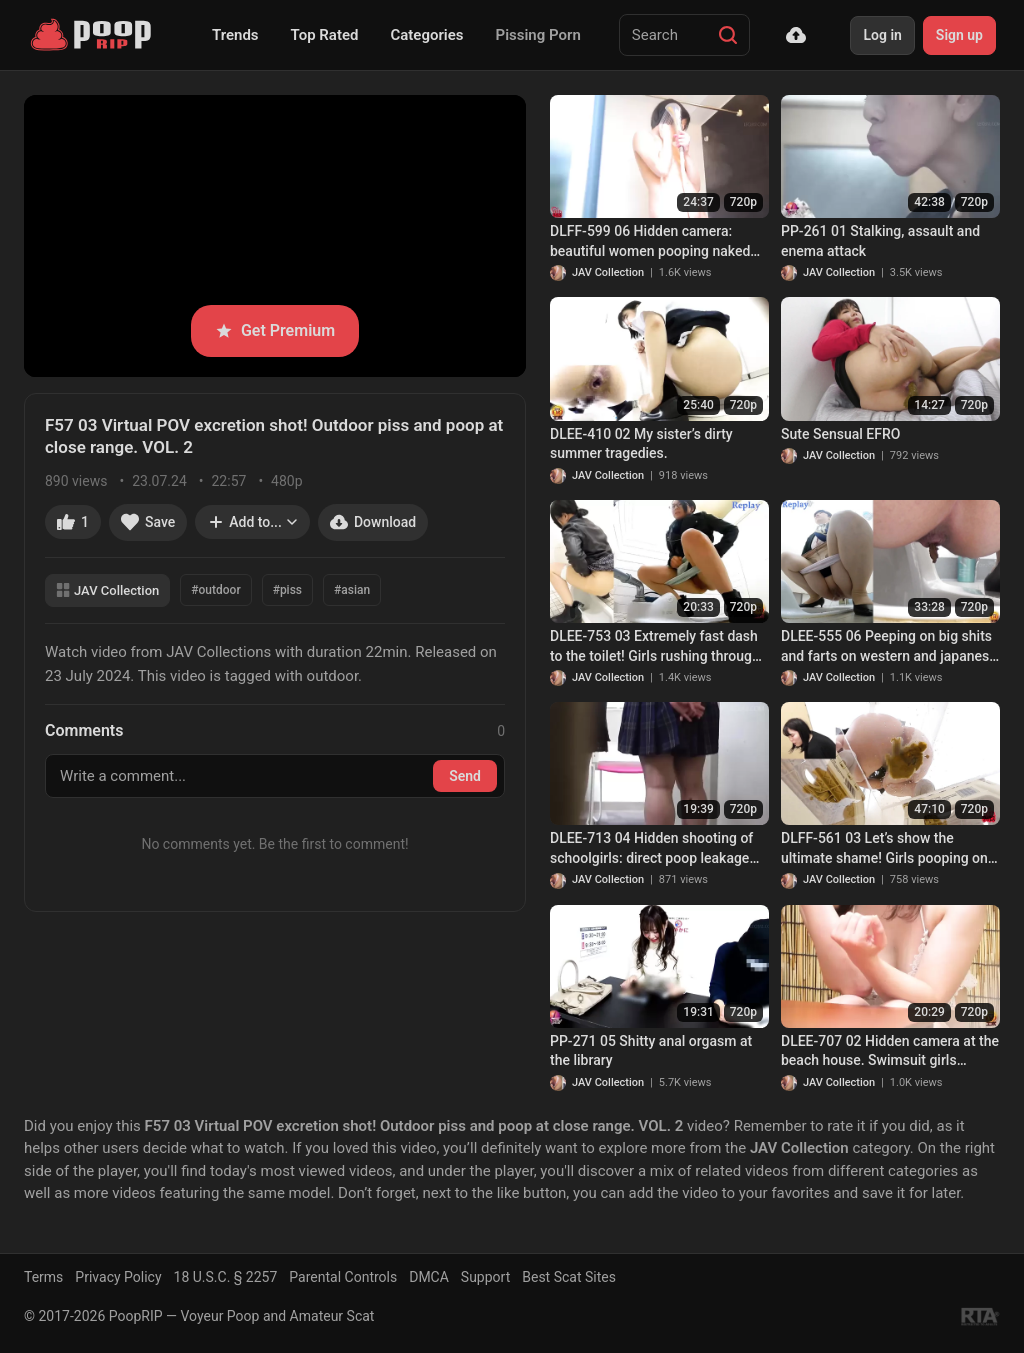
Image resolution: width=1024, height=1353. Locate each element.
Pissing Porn (538, 35)
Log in (882, 35)
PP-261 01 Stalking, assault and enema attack (880, 241)
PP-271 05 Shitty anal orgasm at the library (651, 1051)
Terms (43, 1277)
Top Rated (325, 35)
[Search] (728, 35)
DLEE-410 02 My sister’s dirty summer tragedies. (641, 444)
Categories (426, 35)
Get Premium (275, 330)
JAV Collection (107, 590)
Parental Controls (343, 1277)
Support (485, 1277)
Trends (235, 35)
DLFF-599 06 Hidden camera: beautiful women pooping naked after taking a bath (650, 242)
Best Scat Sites (569, 1277)
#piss (287, 590)
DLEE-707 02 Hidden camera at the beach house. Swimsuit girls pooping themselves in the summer (890, 1052)
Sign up (959, 35)
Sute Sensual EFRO (840, 434)
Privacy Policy (118, 1277)
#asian (352, 590)
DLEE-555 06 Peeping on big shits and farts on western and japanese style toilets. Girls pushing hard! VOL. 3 (889, 647)
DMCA (429, 1277)
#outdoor (215, 590)
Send (465, 776)
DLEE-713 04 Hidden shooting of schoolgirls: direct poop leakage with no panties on (651, 849)
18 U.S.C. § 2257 (226, 1277)
